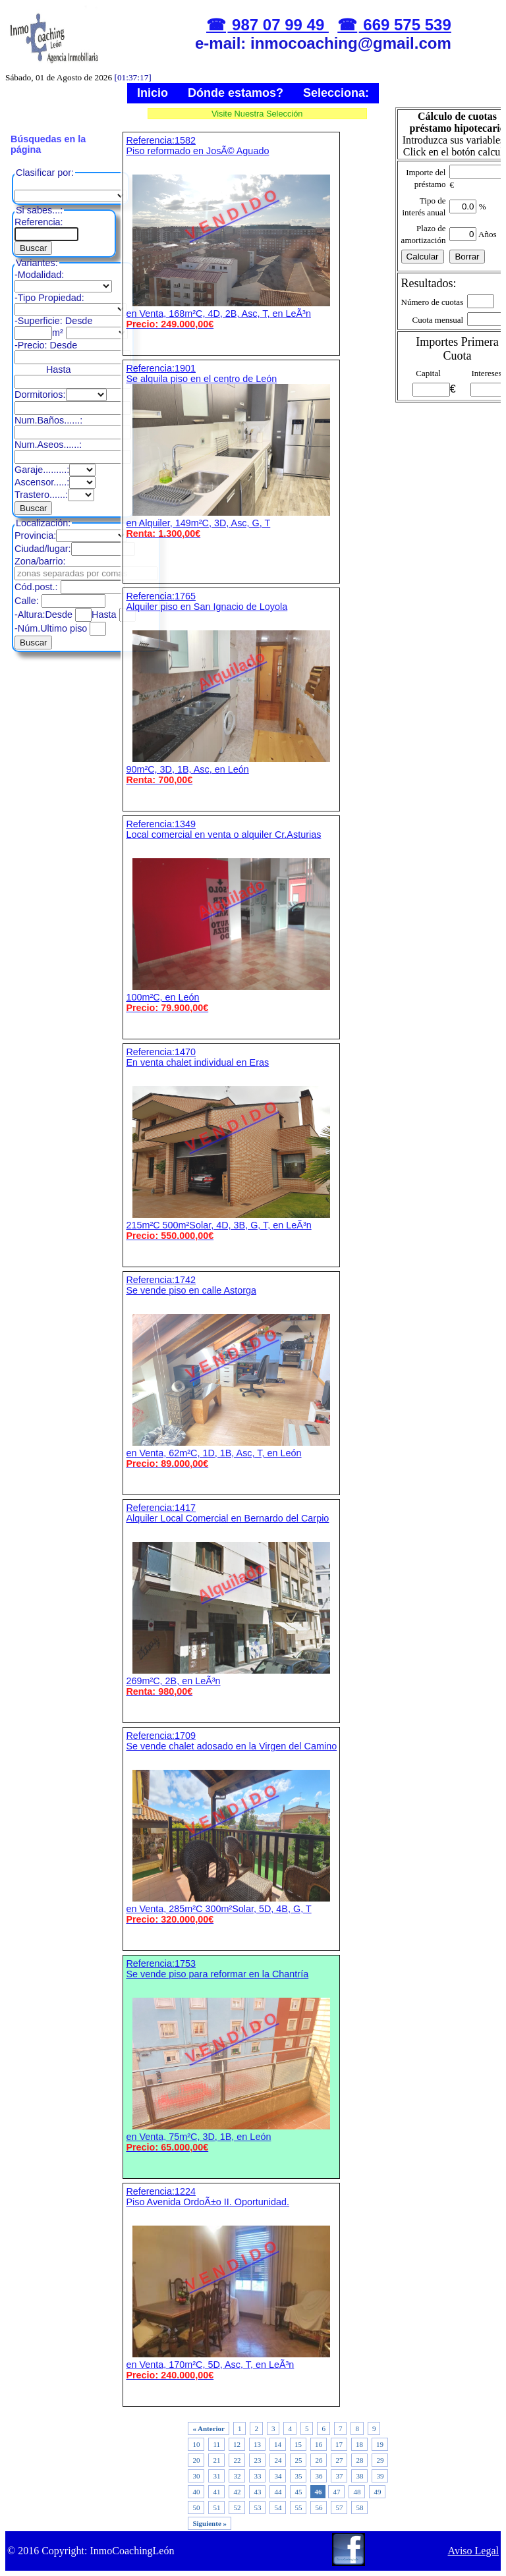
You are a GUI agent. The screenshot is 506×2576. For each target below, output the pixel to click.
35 (298, 2476)
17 (339, 2444)
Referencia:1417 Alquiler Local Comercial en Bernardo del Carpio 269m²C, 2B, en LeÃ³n (231, 1599)
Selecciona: (336, 92)
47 (336, 2492)
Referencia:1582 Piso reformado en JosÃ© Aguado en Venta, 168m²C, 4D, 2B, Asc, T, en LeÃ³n (231, 232)
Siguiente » (209, 2523)
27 (339, 2460)
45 (298, 2492)
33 (257, 2476)
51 (216, 2507)
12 (236, 2444)
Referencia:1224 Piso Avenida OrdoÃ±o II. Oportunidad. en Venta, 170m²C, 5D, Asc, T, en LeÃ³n (231, 2283)
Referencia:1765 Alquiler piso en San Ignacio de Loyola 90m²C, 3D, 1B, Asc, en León (231, 688)
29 (379, 2460)
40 (196, 2492)
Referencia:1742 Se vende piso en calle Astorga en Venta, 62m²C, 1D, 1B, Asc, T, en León (231, 1371)
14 (277, 2444)
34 (277, 2476)
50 (196, 2507)
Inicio (152, 92)
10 (196, 2444)
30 (196, 2476)
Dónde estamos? (235, 92)
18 (359, 2444)
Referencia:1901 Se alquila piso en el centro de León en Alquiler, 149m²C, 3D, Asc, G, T (231, 451)
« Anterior (208, 2428)
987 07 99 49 (277, 25)
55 (298, 2507)
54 (277, 2507)
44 (277, 2492)
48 (356, 2492)
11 (216, 2444)
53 (257, 2507)
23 (257, 2460)
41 (216, 2492)
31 (216, 2476)
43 (257, 2492)
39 (379, 2476)
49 (377, 2492)
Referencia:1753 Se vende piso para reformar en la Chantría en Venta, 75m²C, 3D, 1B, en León (231, 2055)
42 (236, 2492)
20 (196, 2460)
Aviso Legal (473, 2550)
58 (359, 2507)
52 (236, 2507)
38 (359, 2476)
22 (236, 2460)
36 (318, 2476)
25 (298, 2460)
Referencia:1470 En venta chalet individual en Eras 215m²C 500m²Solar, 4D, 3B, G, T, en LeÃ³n (231, 1144)
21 (216, 2460)
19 (379, 2444)
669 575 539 (405, 25)
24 (277, 2460)
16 (318, 2444)
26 (318, 2460)
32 (236, 2476)
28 (359, 2460)
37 (339, 2476)
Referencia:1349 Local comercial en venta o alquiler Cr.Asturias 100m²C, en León (231, 916)
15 (298, 2444)
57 (339, 2507)
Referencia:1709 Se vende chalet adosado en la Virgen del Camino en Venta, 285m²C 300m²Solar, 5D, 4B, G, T (231, 1827)
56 (318, 2507)
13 (257, 2444)
